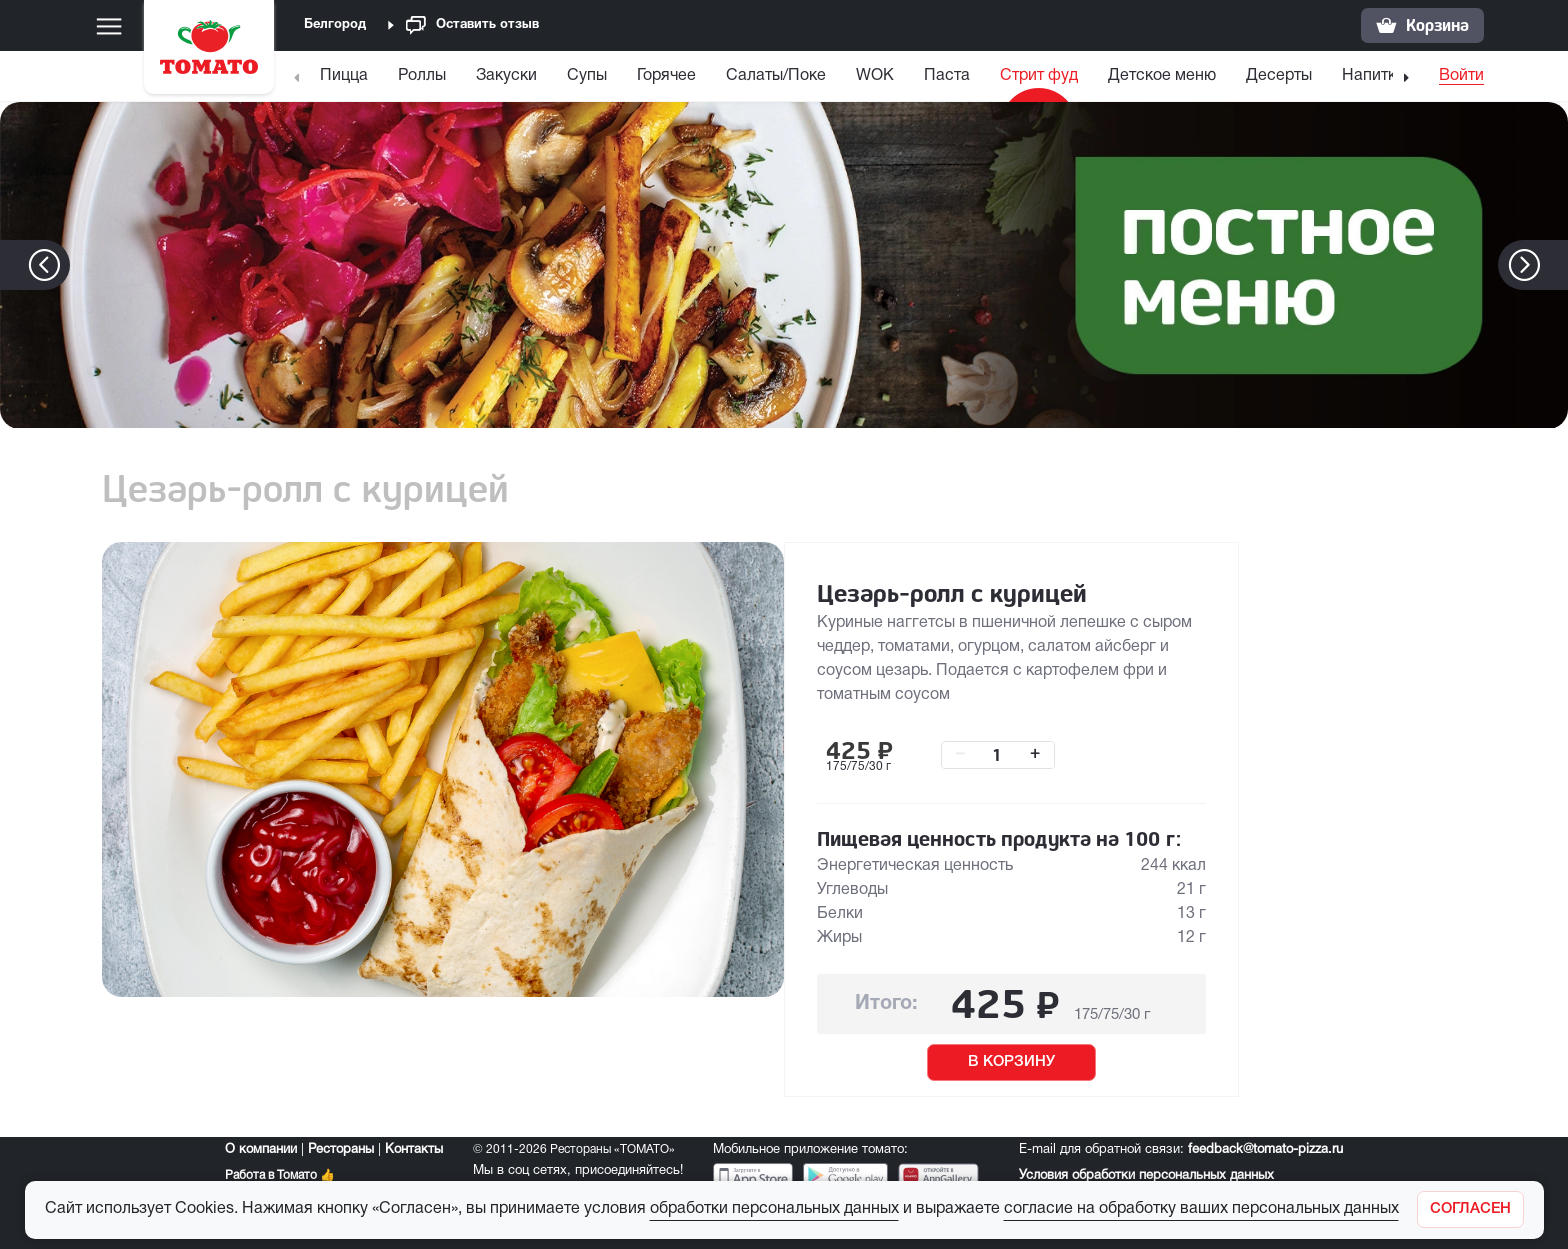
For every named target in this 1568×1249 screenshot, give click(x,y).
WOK (875, 76)
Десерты (1279, 76)
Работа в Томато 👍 (280, 1175)
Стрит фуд (1039, 76)
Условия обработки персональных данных (1146, 1176)
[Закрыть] (1470, 1209)
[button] (1554, 265)
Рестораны (341, 1150)
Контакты (414, 1150)
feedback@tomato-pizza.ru (1265, 1150)
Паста (947, 76)
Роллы (422, 76)
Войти (1461, 76)
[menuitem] (346, 80)
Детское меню (1162, 76)
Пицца (344, 76)
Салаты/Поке (776, 76)
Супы (587, 76)
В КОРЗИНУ (1011, 1062)
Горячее (666, 76)
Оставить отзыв (472, 25)
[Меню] (109, 26)
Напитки (1373, 76)
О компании (261, 1150)
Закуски (506, 76)
